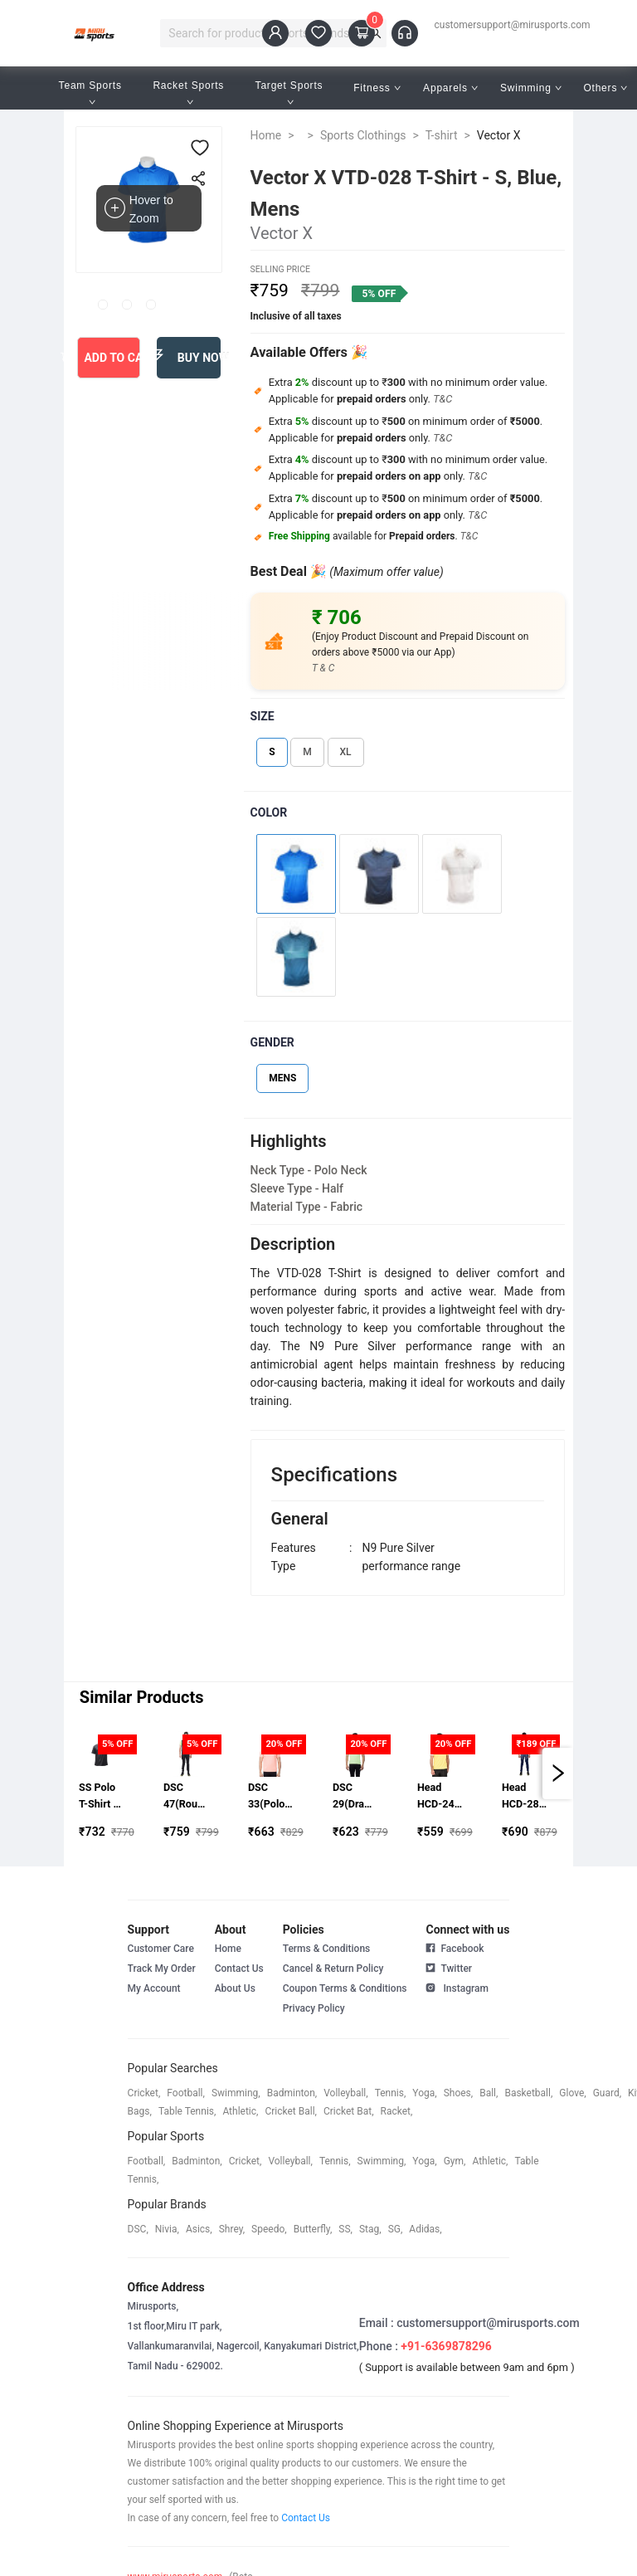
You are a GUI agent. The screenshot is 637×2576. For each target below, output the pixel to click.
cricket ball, (291, 2111)
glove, (572, 2093)
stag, (370, 2229)
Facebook (454, 1948)
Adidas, (425, 2229)
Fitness (377, 88)
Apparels (450, 88)
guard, (607, 2093)
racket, (397, 2111)
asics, (199, 2229)
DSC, (138, 2229)
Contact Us (239, 1968)
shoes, (459, 2093)
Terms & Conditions (327, 1948)
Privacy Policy (314, 2008)
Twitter (448, 1966)
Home (266, 135)
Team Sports (92, 92)
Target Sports (291, 92)
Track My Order (162, 1968)
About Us (235, 1988)
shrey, (232, 2229)
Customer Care (161, 1948)
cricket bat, (348, 2111)
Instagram (456, 1986)
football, (186, 2093)
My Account (154, 1988)
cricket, (144, 2093)
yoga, (424, 2093)
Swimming (531, 88)
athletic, (240, 2111)
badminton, (292, 2093)
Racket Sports (190, 92)
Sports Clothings (363, 135)
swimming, (236, 2093)
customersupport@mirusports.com (513, 25)
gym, (455, 2161)
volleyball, (345, 2093)
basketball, (528, 2093)
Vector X (499, 135)
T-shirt (441, 135)
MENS (282, 1078)
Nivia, (167, 2229)
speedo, (269, 2229)
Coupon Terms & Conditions (345, 1988)
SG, (395, 2229)
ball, (488, 2093)
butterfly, (313, 2229)
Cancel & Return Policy (333, 1968)
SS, (345, 2229)
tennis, (390, 2093)
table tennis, (187, 2111)
